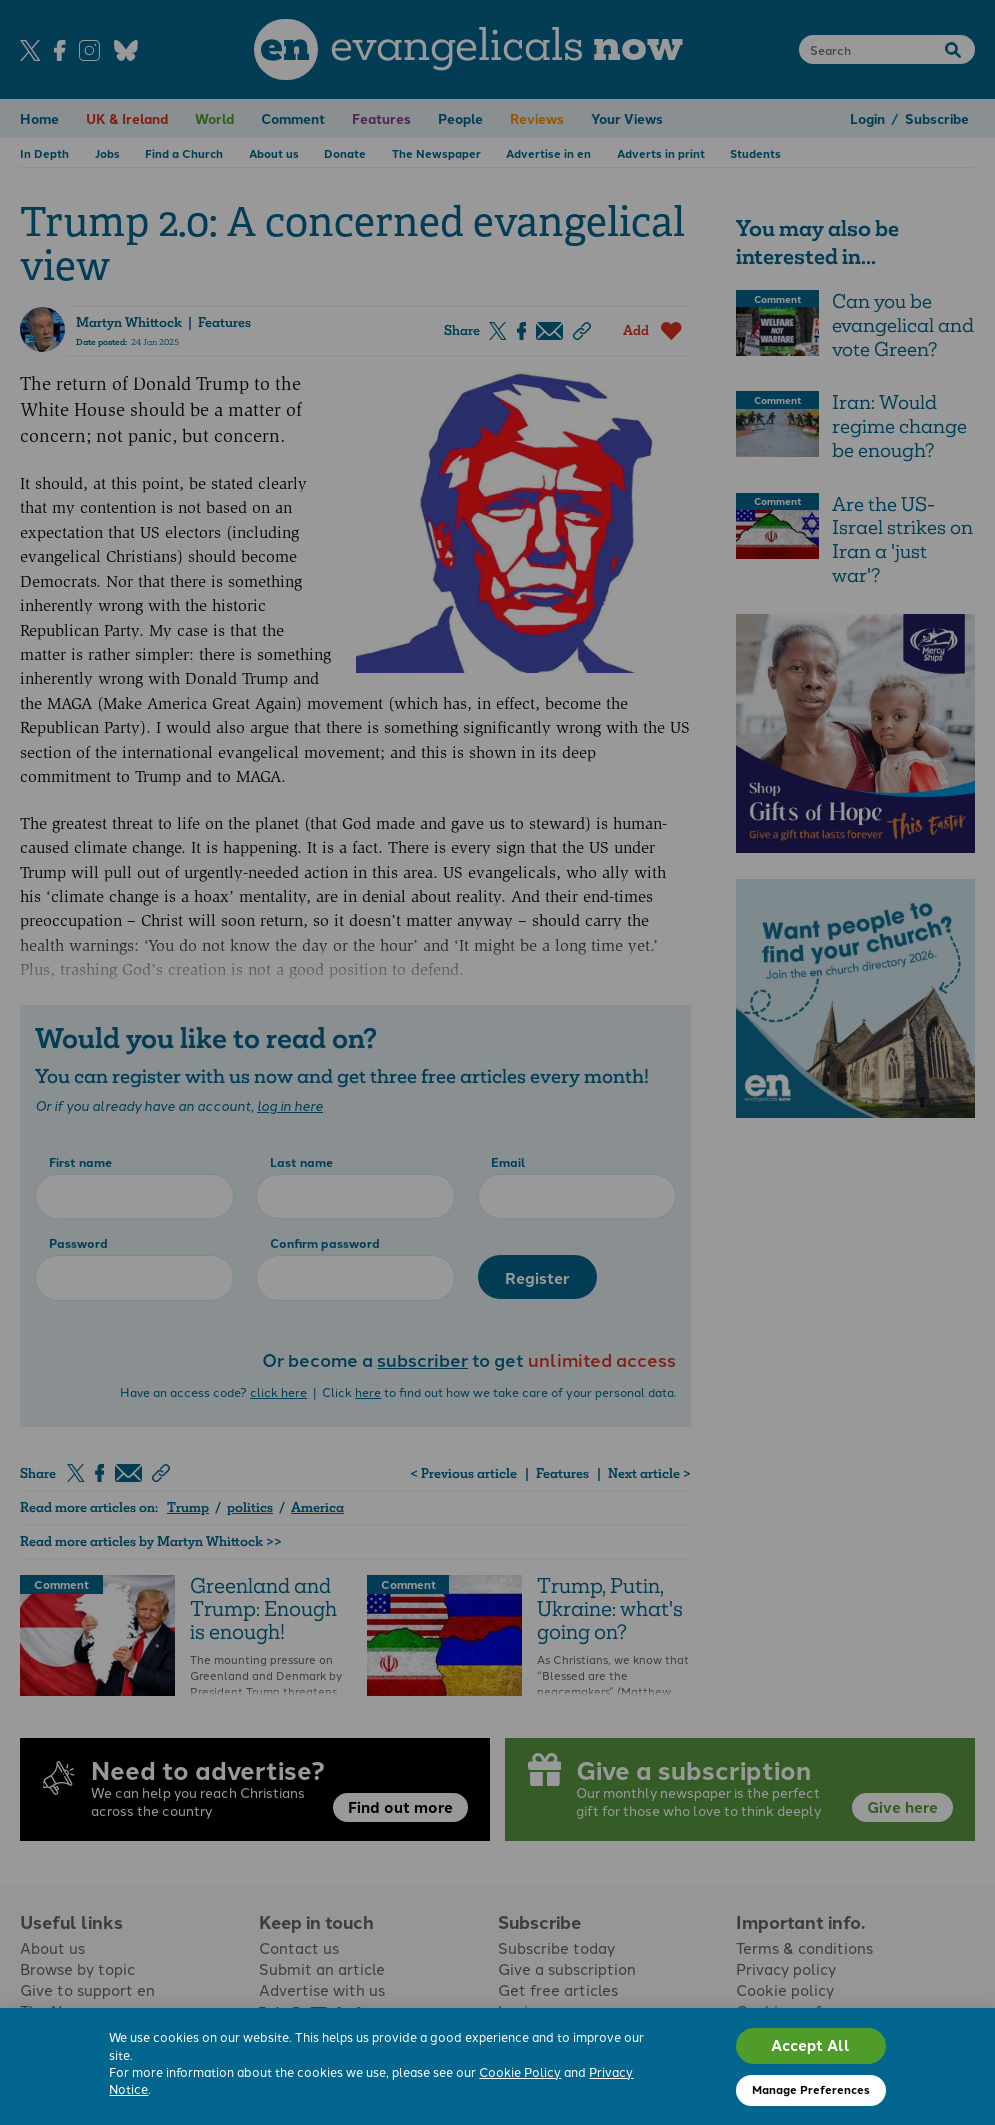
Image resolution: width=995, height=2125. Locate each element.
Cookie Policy (520, 2071)
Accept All (810, 2045)
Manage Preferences (811, 2089)
